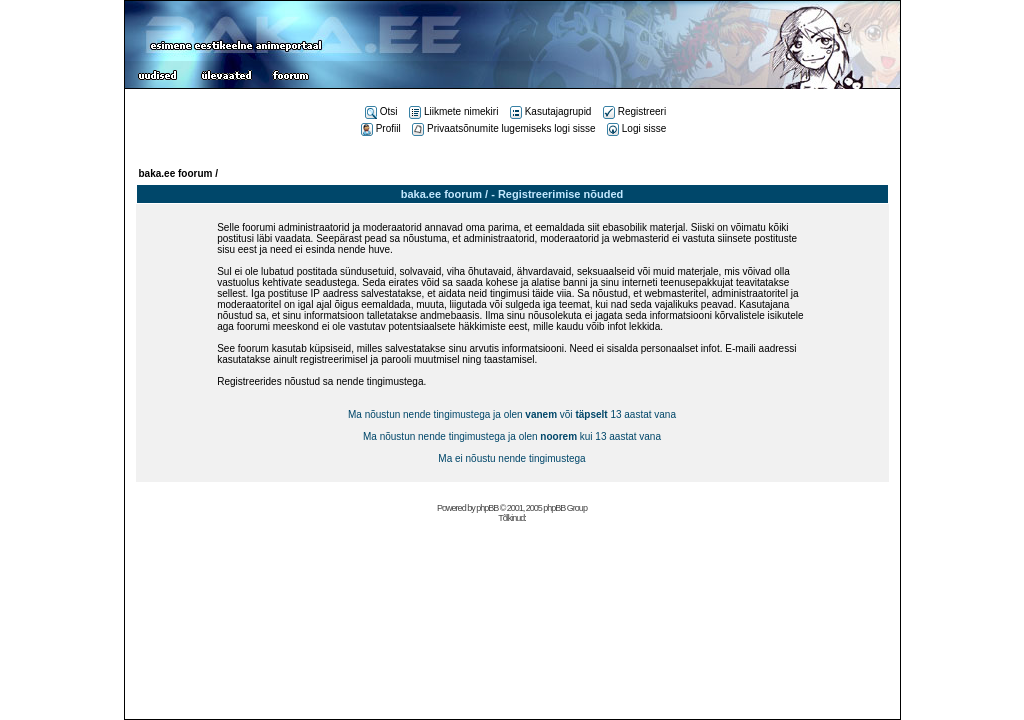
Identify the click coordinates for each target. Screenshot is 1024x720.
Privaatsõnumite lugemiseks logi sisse (503, 128)
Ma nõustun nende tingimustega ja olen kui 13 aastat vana (512, 436)
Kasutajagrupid (551, 111)
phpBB (487, 508)
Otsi (381, 111)
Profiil (381, 128)
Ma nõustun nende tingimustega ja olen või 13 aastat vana (512, 414)
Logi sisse (636, 128)
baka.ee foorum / (178, 173)
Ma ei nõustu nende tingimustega (511, 458)
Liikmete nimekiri (453, 111)
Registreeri (634, 111)
